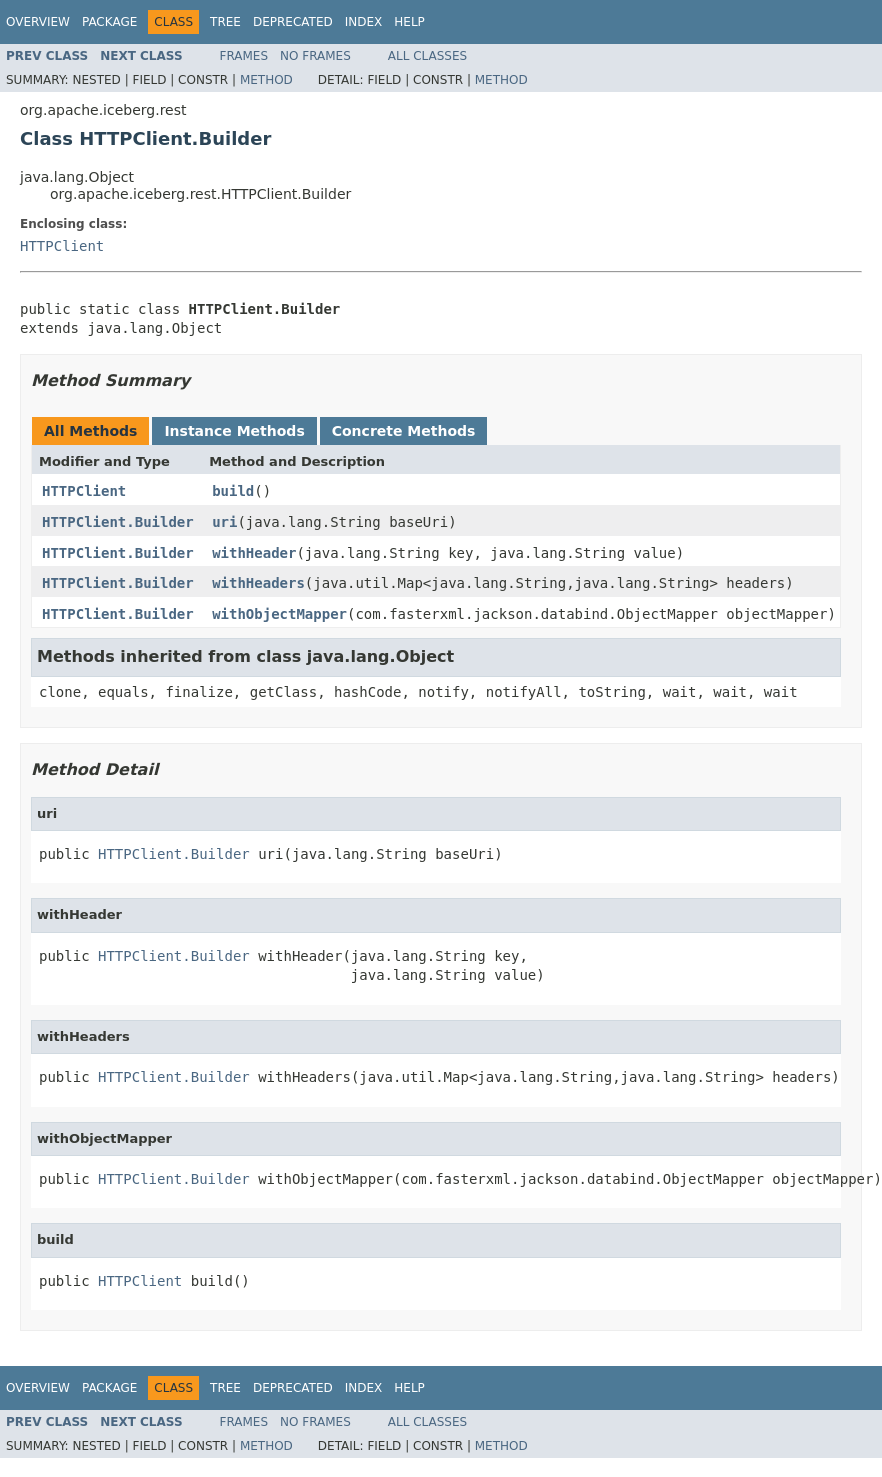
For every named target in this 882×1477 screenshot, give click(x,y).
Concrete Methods (404, 431)
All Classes (427, 56)
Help (409, 22)
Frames (244, 56)
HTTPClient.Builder (118, 522)
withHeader (254, 553)
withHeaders (258, 583)
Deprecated (293, 22)
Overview (38, 22)
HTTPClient (62, 246)
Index (364, 22)
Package (109, 22)
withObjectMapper (279, 614)
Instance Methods (234, 431)
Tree (225, 22)
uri (224, 522)
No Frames (315, 56)
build (233, 491)
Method (266, 80)
